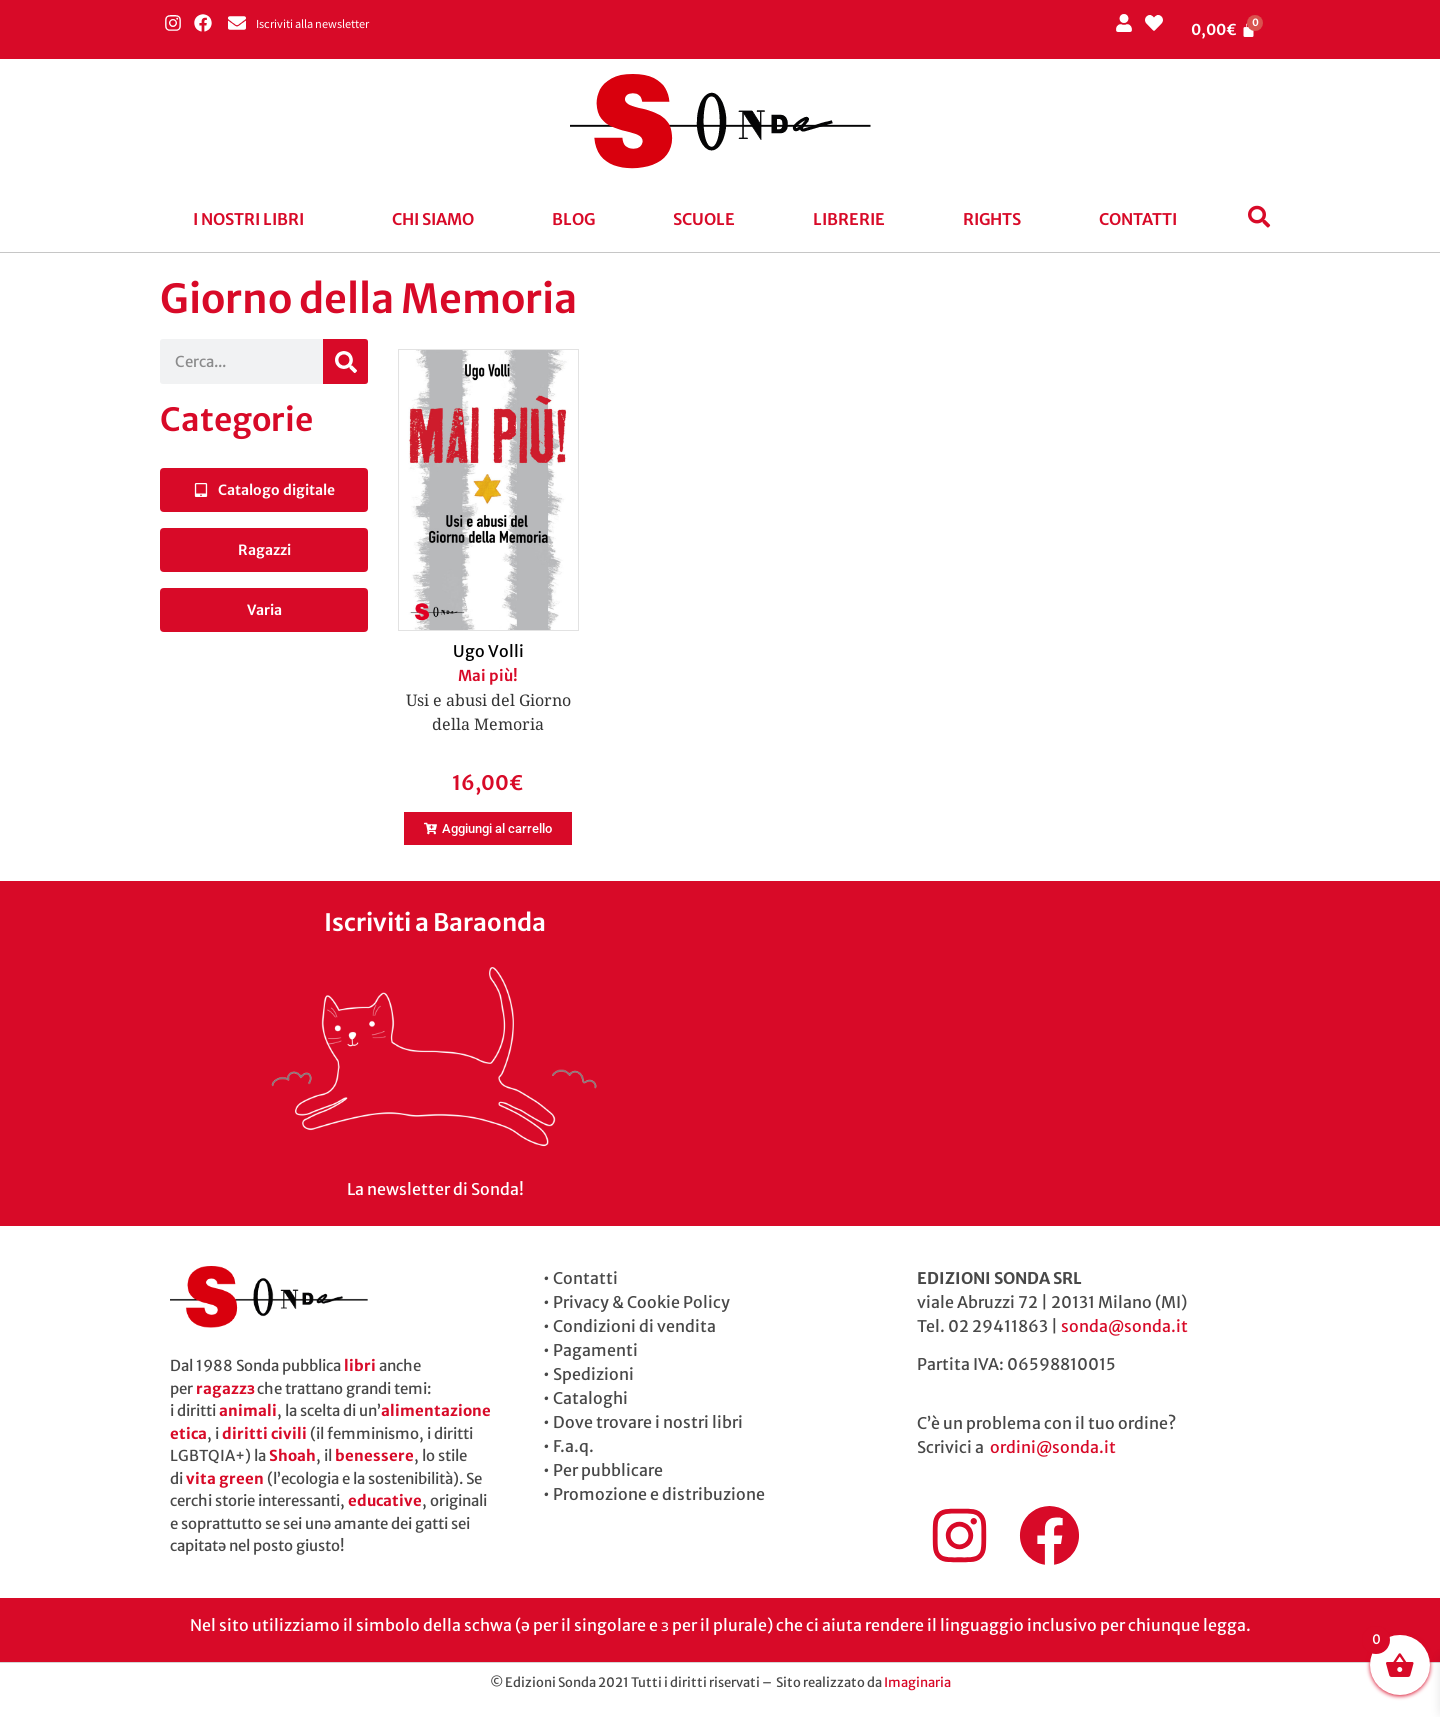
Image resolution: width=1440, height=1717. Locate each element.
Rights (992, 219)
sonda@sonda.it (1124, 1326)
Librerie (849, 219)
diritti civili (264, 1433)
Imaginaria (917, 1682)
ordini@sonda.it (1053, 1447)
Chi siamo (433, 219)
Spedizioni (593, 1374)
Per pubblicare (608, 1470)
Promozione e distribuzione (659, 1494)
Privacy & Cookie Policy (641, 1302)
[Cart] (1224, 29)
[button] (253, 219)
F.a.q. (573, 1446)
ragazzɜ (225, 1388)
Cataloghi (590, 1398)
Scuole (704, 219)
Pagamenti (595, 1350)
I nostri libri (248, 219)
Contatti (1138, 219)
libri (360, 1365)
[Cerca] (345, 361)
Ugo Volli (488, 651)
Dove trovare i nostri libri (648, 1422)
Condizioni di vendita (634, 1326)
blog (573, 219)
